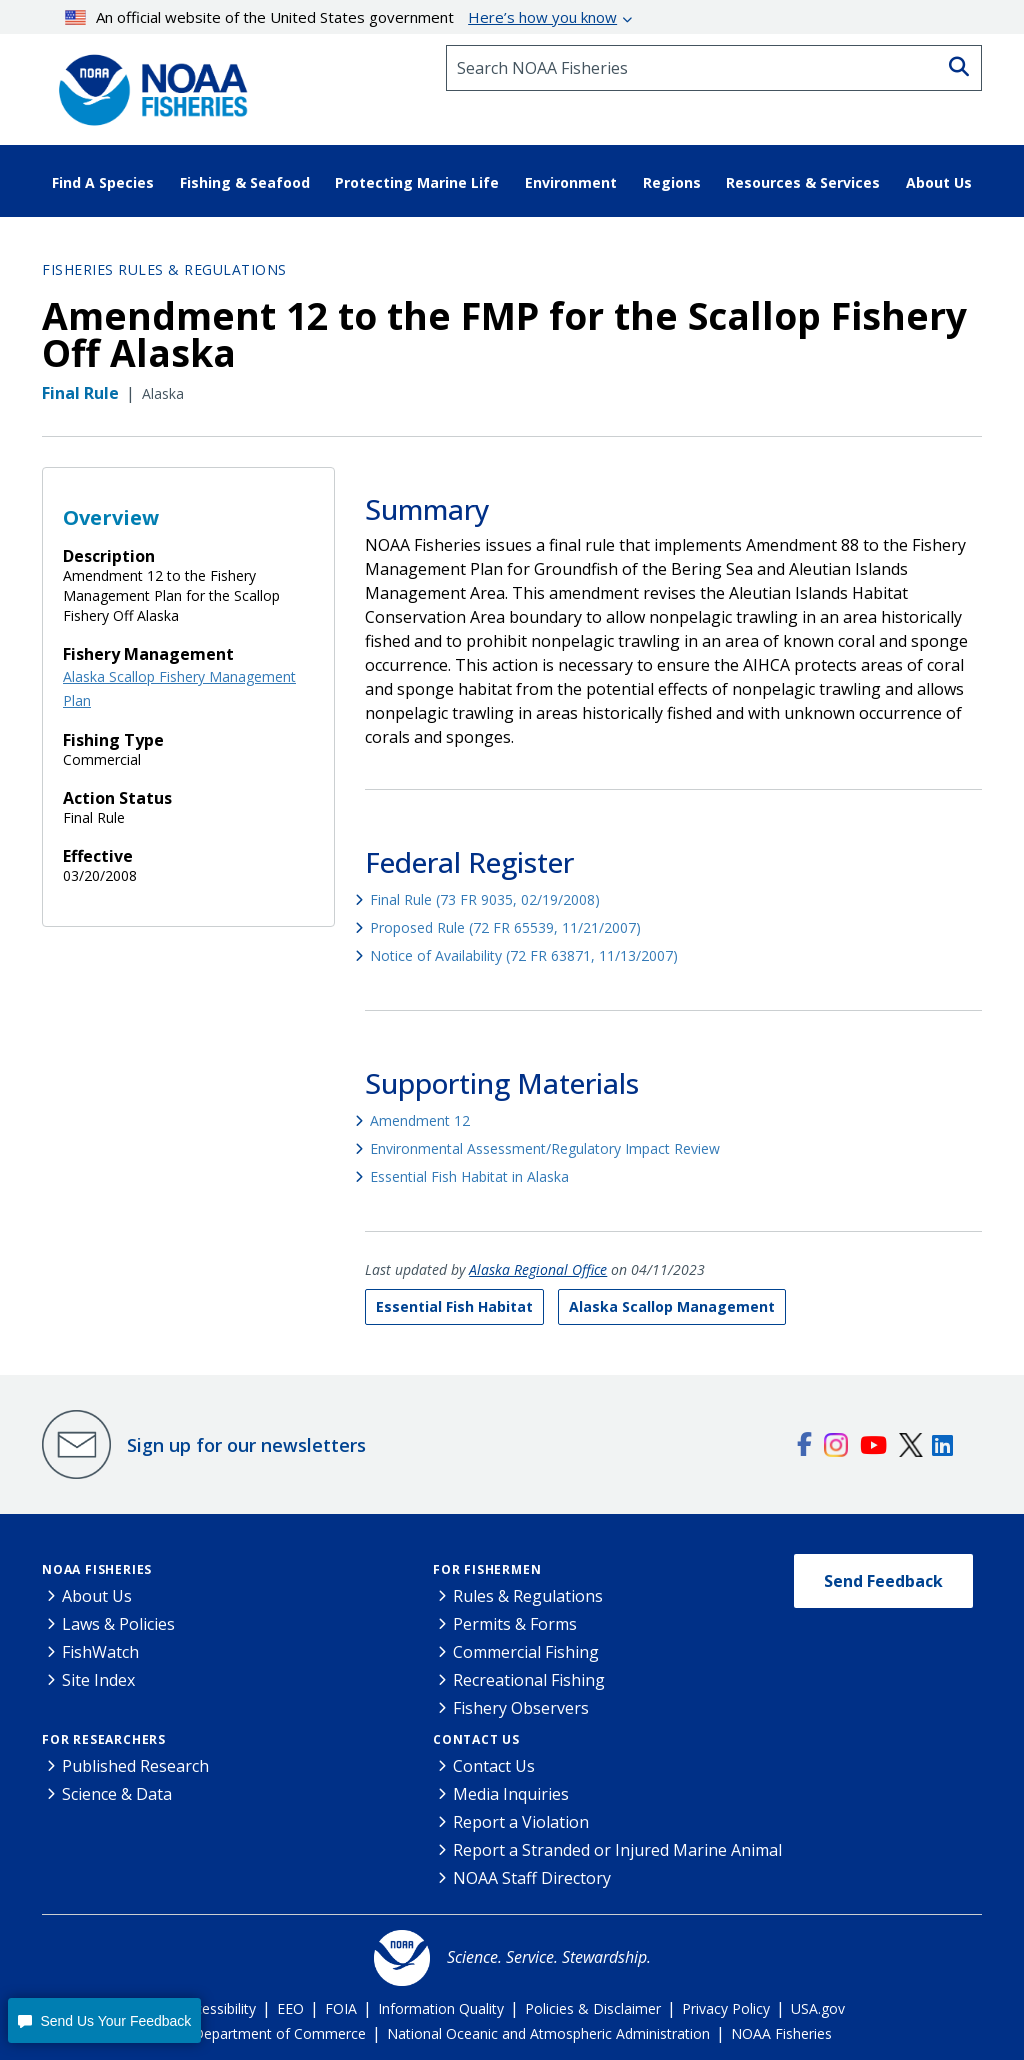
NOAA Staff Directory (532, 1878)
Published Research (135, 1766)
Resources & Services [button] (803, 182)
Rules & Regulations (528, 1596)
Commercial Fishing (526, 1652)
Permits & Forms (515, 1624)
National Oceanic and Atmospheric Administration (548, 2033)
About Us (97, 1596)
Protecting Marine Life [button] (417, 182)
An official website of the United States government (341, 17)
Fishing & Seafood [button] (245, 182)
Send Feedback (883, 1581)
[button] (104, 2020)
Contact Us (476, 1739)
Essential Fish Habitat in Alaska (469, 1176)
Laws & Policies (118, 1624)
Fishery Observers (521, 1708)
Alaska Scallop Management (672, 1306)
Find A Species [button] (103, 182)
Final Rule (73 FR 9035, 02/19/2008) (485, 899)
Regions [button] (672, 182)
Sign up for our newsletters (246, 1445)
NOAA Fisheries (97, 1569)
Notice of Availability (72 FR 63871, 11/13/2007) (524, 955)
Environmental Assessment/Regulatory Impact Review (545, 1148)
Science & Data (117, 1794)
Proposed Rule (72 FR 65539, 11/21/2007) (505, 927)
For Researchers (104, 1739)
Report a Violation (521, 1822)
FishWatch (100, 1652)
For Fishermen (487, 1569)
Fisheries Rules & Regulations (164, 269)
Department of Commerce (279, 2033)
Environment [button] (571, 182)
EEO (290, 2008)
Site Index (98, 1680)
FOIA (341, 2008)
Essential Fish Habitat (454, 1306)
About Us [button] (939, 182)
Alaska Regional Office (538, 1269)
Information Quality (441, 2008)
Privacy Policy (726, 2008)
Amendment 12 (420, 1120)
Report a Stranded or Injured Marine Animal (617, 1850)
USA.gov (818, 2008)
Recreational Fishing (529, 1680)
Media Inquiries (511, 1794)
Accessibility (217, 2008)
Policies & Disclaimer (593, 2008)
